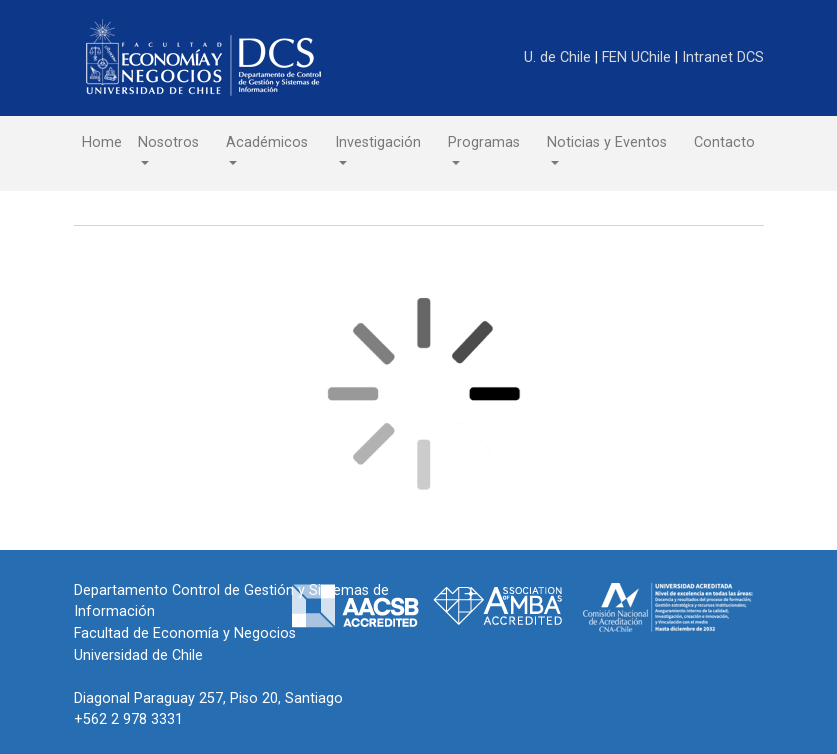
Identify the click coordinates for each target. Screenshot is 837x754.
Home (102, 142)
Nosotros (168, 142)
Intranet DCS (723, 57)
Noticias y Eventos (607, 142)
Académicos (267, 142)
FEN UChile (638, 57)
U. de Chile (559, 57)
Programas (484, 142)
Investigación (378, 142)
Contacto (724, 142)
